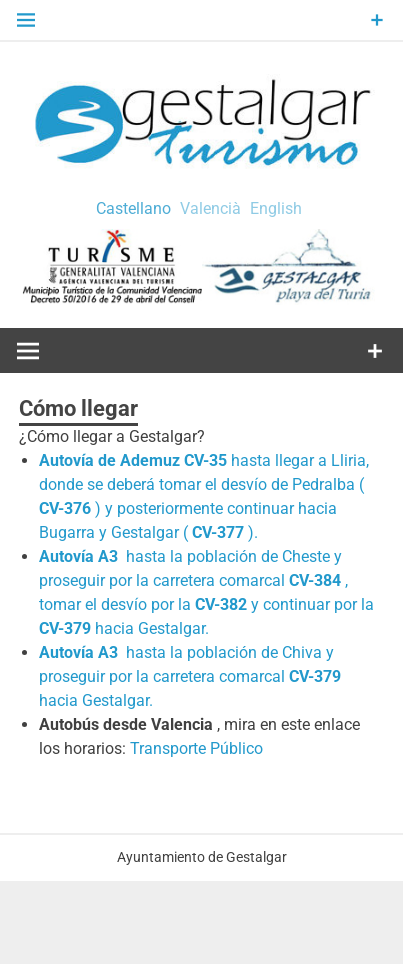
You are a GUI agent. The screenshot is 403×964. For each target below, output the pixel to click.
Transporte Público (196, 748)
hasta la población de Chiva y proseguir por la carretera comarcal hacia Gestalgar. (190, 676)
